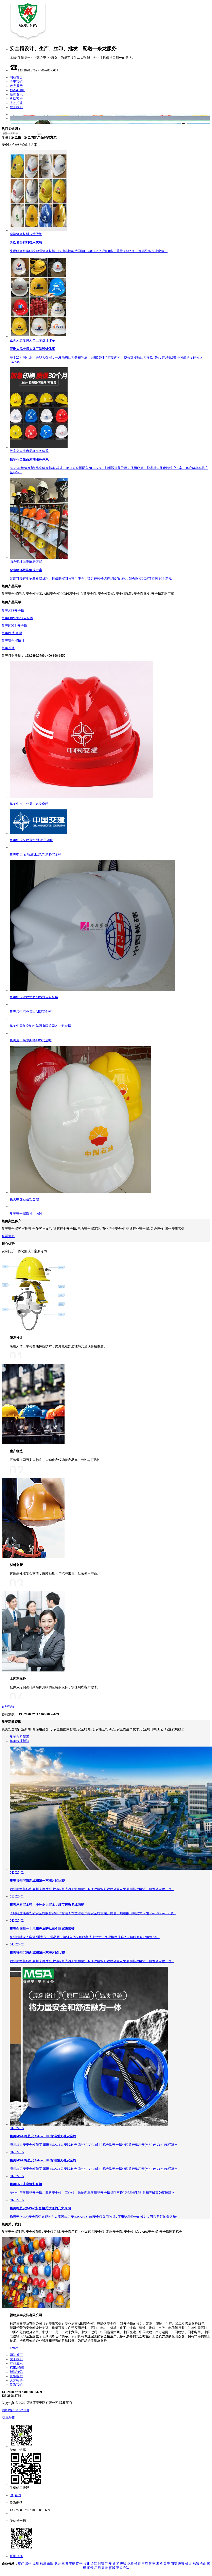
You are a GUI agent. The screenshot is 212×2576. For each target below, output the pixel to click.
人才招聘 (16, 103)
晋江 (94, 2563)
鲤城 (123, 2563)
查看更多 (8, 1236)
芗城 (112, 2568)
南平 (79, 2563)
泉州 (28, 2563)
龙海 (130, 2563)
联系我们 (16, 107)
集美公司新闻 (19, 1736)
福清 (196, 2563)
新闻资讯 (16, 94)
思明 (97, 2568)
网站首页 (16, 77)
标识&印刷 (17, 90)
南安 (174, 2563)
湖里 (152, 2563)
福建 (86, 2563)
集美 (166, 2563)
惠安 (181, 2563)
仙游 (188, 2563)
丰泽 (145, 2563)
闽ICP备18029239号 (15, 2410)
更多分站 (122, 2568)
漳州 (35, 2563)
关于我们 (16, 81)
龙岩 (57, 2563)
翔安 (108, 2563)
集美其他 (8, 648)
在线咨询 (8, 1706)
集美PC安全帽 (12, 633)
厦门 (21, 2563)
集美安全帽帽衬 (13, 640)
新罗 (115, 2563)
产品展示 (16, 86)
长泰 (137, 2563)
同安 (101, 2563)
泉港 (105, 2568)
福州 (43, 2563)
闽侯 (90, 2568)
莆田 (50, 2563)
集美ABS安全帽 (13, 610)
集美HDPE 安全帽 (14, 625)
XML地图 (8, 2417)
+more (14, 2348)
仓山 (203, 2563)
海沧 (159, 2563)
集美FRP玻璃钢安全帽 (17, 618)
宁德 (72, 2563)
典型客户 (16, 98)
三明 (64, 2563)
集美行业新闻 (19, 1741)
